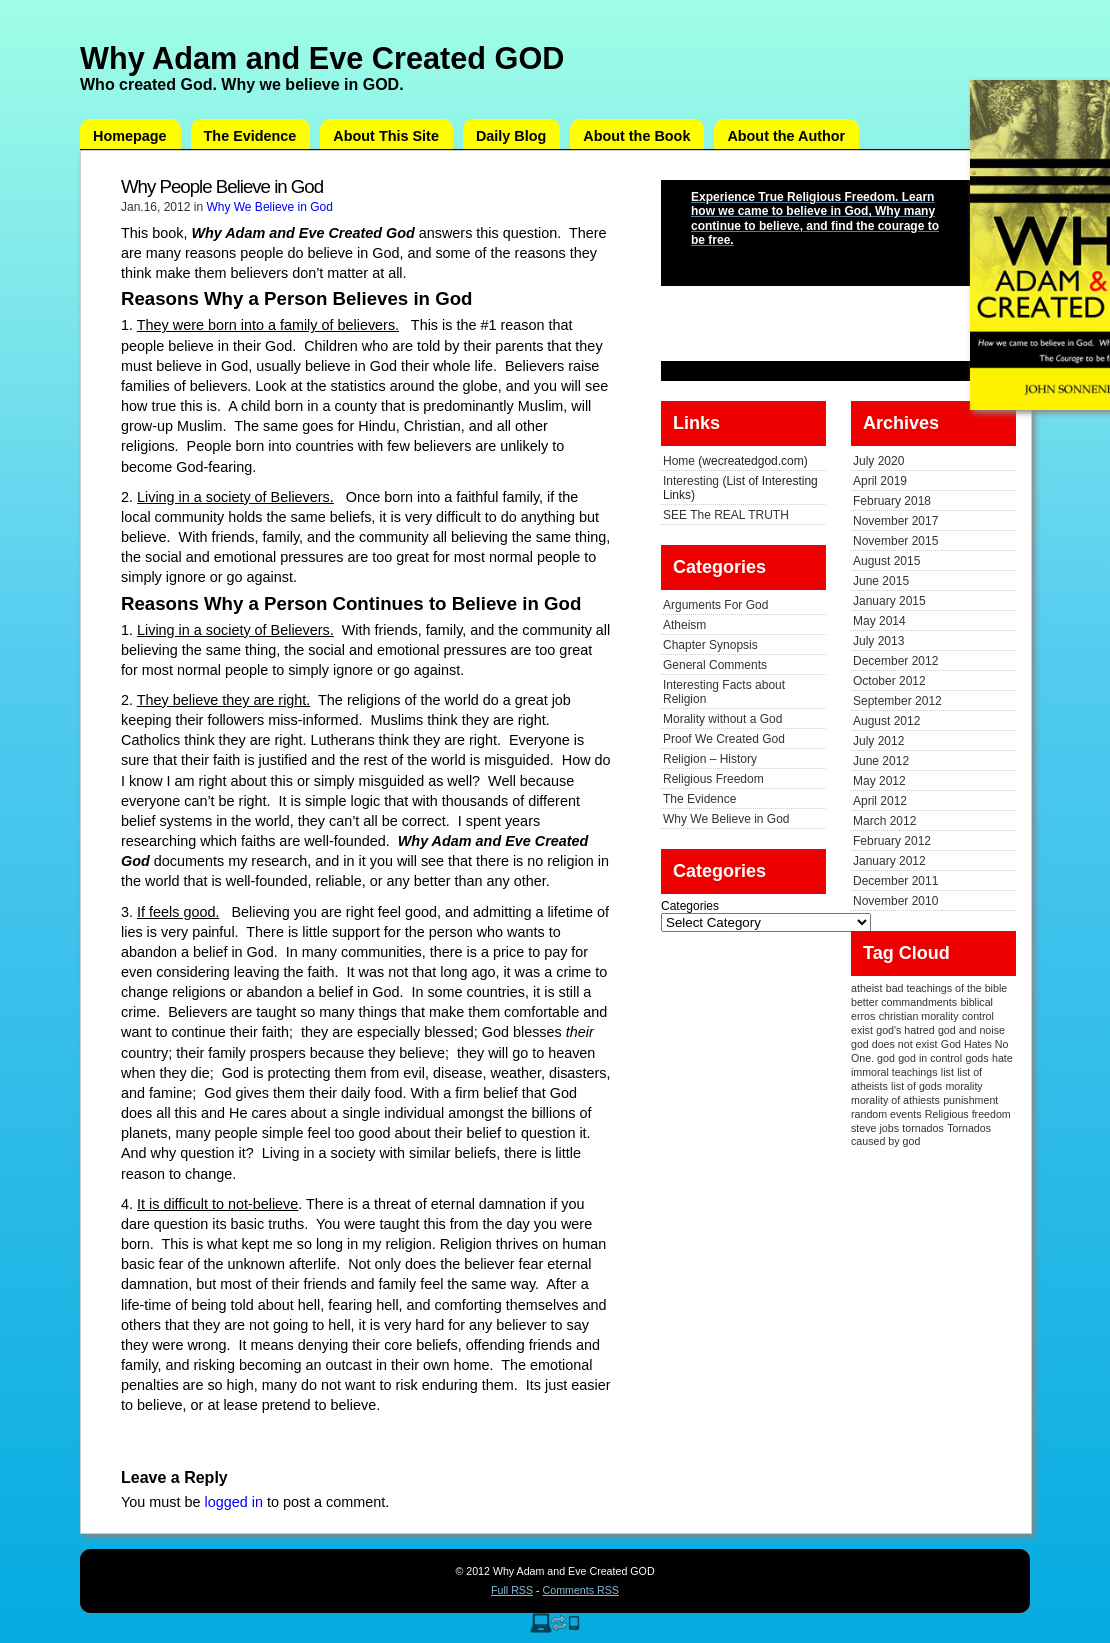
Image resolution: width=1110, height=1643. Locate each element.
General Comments (715, 665)
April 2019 (880, 481)
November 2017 (895, 521)
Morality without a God (722, 719)
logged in (233, 1502)
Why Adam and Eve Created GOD (322, 58)
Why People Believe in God (222, 186)
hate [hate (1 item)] (1002, 1058)
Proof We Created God (724, 739)
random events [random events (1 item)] (886, 1114)
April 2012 (880, 801)
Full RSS (512, 1590)
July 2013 (878, 641)
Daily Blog (511, 136)
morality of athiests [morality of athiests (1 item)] (895, 1100)
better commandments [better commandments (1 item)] (904, 1002)
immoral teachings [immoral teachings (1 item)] (894, 1072)
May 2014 (879, 621)
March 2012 (884, 821)
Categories (690, 906)
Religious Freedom (713, 779)
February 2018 (892, 501)
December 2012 (895, 661)
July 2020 (878, 461)
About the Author (786, 136)
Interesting (691, 481)
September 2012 (897, 701)
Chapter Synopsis (710, 645)
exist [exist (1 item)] (862, 1030)
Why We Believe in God (269, 207)
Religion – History (710, 759)
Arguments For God (715, 605)
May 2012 (879, 781)
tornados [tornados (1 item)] (922, 1128)
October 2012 (889, 681)
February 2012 (892, 841)
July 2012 (878, 741)
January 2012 (889, 861)
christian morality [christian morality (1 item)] (919, 1016)
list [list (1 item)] (947, 1072)
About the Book (636, 136)
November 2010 (895, 901)
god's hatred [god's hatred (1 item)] (905, 1030)
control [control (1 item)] (978, 1016)
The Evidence (250, 136)
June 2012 (881, 761)
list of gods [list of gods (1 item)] (916, 1086)
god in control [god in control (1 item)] (930, 1058)
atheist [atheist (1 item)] (866, 988)
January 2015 (889, 601)
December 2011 (895, 881)
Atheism (684, 625)
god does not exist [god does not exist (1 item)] (894, 1044)
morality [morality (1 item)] (963, 1086)
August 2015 (886, 561)
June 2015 (881, 581)
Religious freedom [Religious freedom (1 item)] (968, 1114)
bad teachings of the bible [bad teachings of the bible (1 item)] (946, 988)
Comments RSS (581, 1590)
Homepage (130, 136)
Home (679, 461)
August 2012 (886, 721)
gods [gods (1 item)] (977, 1058)
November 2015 (895, 541)
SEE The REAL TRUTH (726, 515)
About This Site (386, 136)
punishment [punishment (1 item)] (970, 1100)
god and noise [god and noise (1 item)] (971, 1030)
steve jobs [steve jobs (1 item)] (875, 1128)
